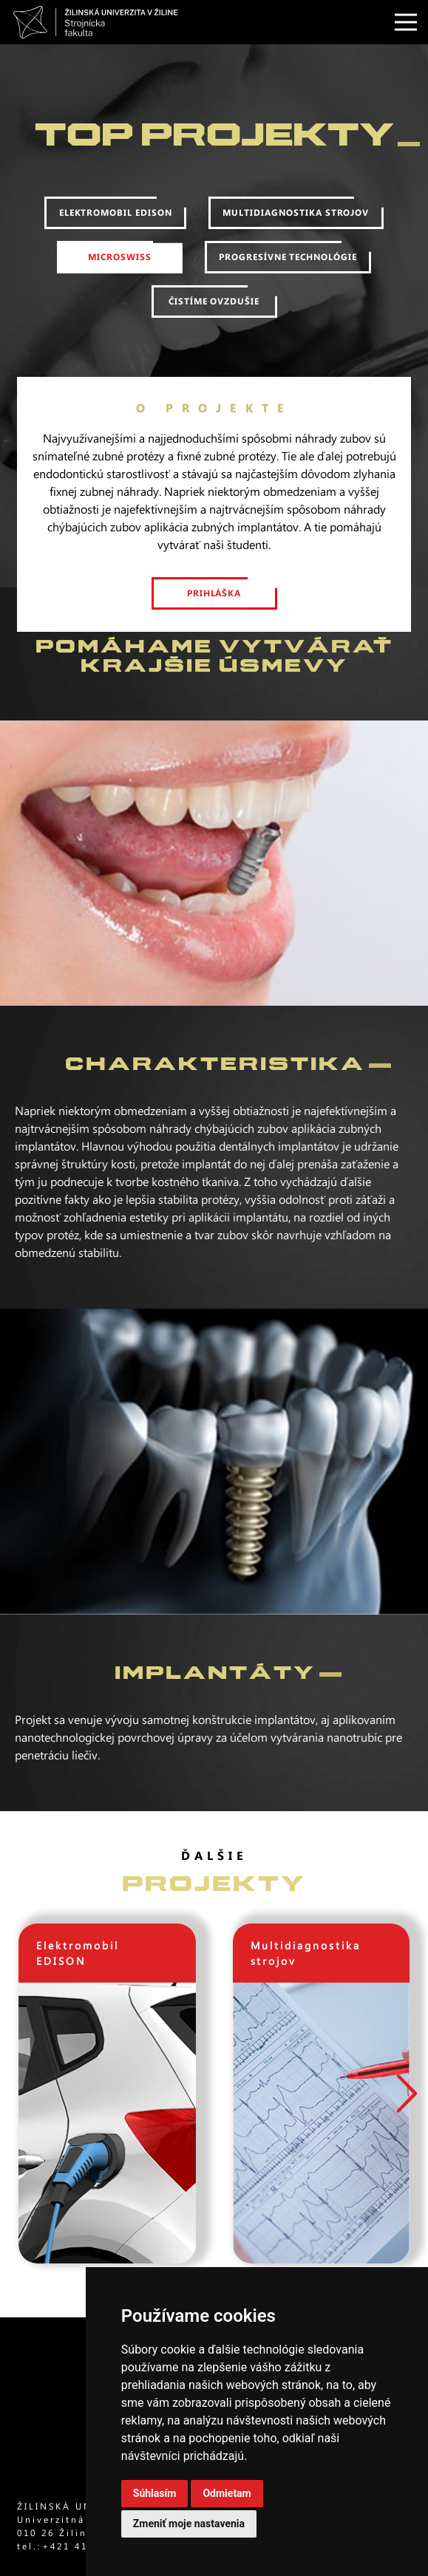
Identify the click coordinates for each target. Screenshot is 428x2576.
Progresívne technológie (288, 267)
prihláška (214, 603)
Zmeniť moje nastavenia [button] (189, 2523)
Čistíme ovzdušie (214, 311)
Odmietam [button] (227, 2493)
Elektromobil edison (115, 222)
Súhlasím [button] (155, 2493)
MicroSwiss (120, 267)
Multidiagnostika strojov (296, 222)
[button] (406, 2093)
